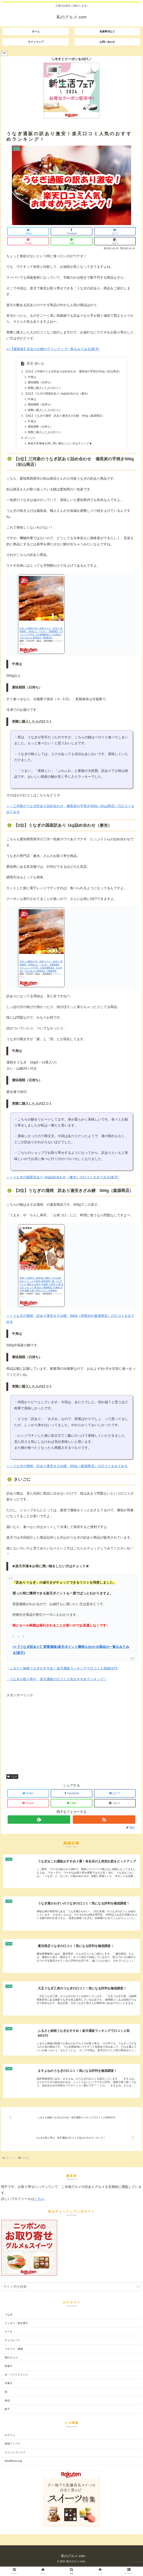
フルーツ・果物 (14, 2357)
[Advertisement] (71, 1743)
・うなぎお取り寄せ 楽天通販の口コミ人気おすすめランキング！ (56, 1686)
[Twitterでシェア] (28, 231)
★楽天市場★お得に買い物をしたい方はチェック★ (59, 450)
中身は (29, 377)
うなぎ (12, 1783)
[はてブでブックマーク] (115, 231)
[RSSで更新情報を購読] (104, 1826)
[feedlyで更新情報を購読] (39, 1826)
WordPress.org (13, 2469)
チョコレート (12, 2348)
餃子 (7, 2417)
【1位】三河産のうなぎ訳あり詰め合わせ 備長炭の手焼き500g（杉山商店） (73, 371)
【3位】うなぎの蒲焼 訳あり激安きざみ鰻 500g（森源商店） (64, 420)
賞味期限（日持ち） (38, 384)
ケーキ (8, 2340)
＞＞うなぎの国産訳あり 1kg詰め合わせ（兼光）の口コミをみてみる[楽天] (62, 1184)
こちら (39, 2207)
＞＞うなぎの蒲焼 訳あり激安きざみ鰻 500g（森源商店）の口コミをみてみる (67, 1473)
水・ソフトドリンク (16, 2382)
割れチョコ (11, 2365)
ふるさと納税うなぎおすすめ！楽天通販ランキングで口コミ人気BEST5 (63, 1675)
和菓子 (8, 2374)
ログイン (10, 2443)
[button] (115, 241)
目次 (26, 363)
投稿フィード (12, 2451)
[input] (71, 2295)
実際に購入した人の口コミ (43, 389)
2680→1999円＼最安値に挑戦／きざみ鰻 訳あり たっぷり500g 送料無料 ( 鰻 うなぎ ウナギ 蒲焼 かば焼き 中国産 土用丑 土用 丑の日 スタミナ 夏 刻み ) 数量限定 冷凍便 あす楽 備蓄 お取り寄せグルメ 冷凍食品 (41, 1291)
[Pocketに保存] (28, 241)
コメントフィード (15, 2460)
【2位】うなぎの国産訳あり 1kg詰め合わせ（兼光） (56, 395)
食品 (7, 2408)
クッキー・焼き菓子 (16, 2331)
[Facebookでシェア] (71, 231)
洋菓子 (8, 2391)
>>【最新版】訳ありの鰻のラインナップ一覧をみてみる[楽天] (52, 349)
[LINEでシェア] (71, 241)
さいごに (27, 444)
